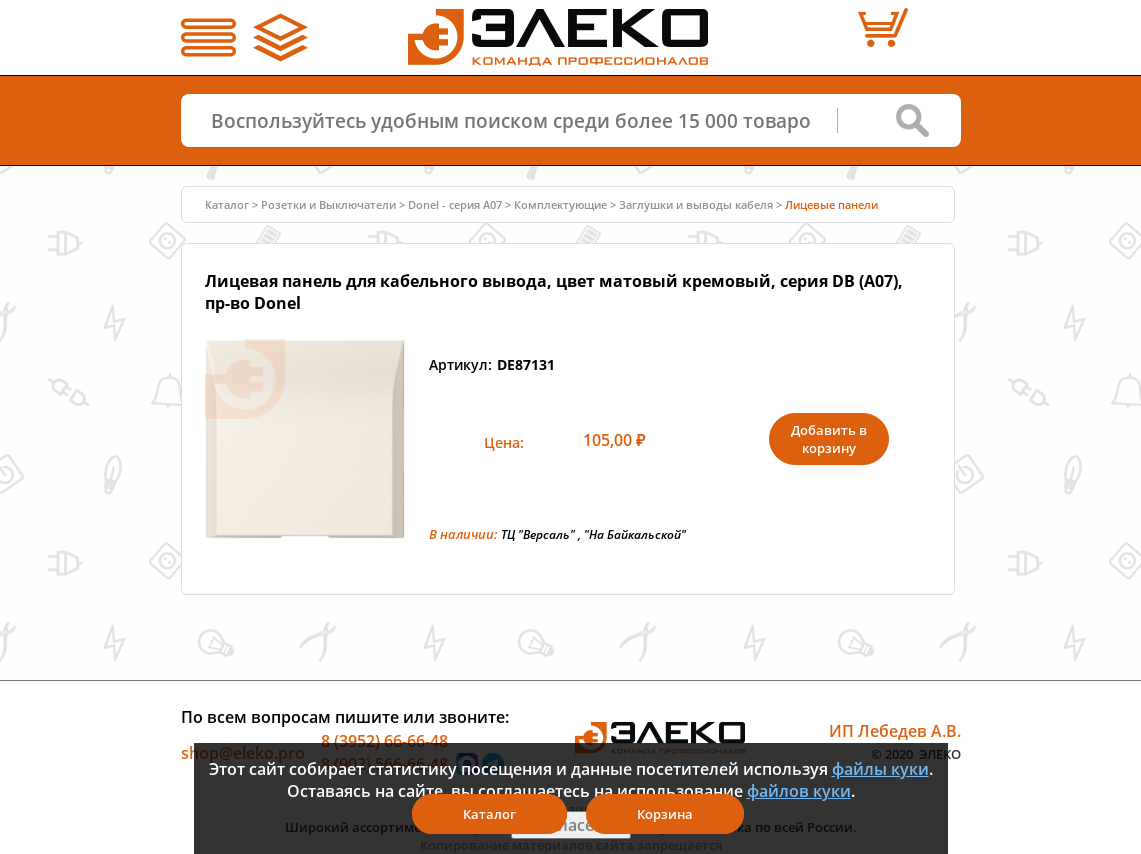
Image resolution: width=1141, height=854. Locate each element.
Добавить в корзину (829, 439)
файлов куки (799, 791)
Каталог (227, 204)
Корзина (665, 814)
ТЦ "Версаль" (538, 534)
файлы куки (880, 769)
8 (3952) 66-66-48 (384, 740)
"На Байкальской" (635, 534)
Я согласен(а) (571, 825)
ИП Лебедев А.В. (895, 730)
